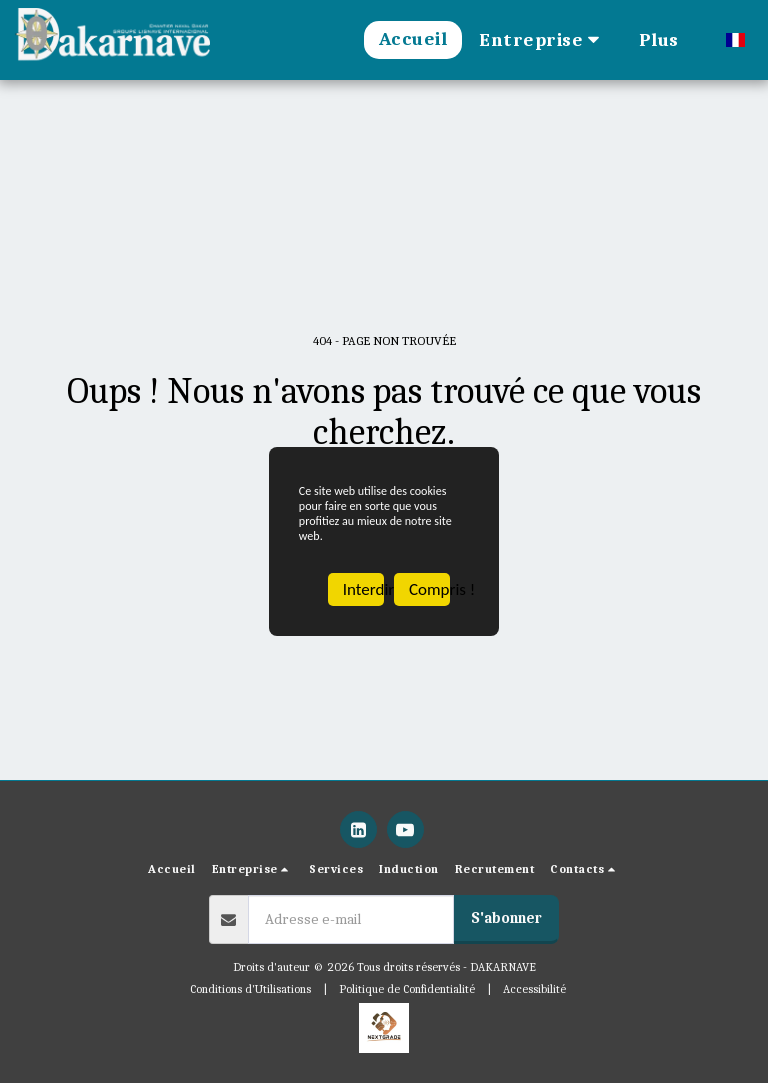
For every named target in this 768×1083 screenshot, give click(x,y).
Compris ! (429, 614)
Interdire (363, 614)
